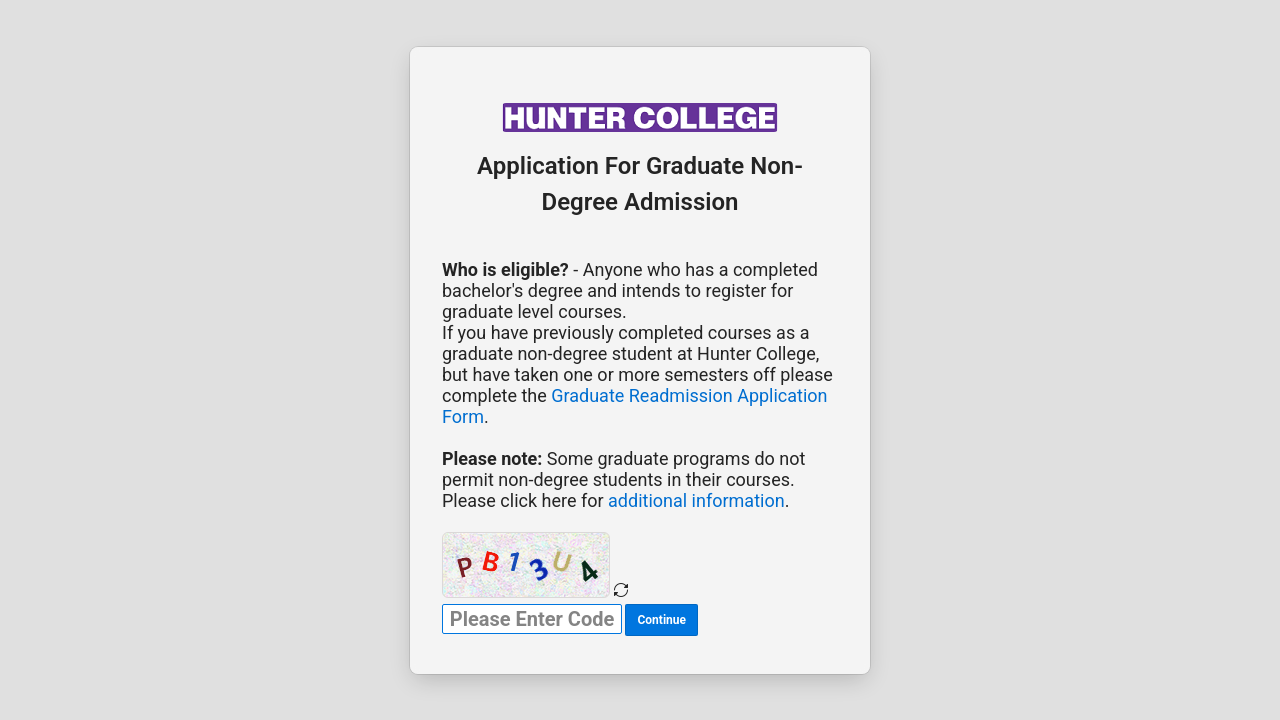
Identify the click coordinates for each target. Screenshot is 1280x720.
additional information (696, 500)
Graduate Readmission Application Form (635, 406)
